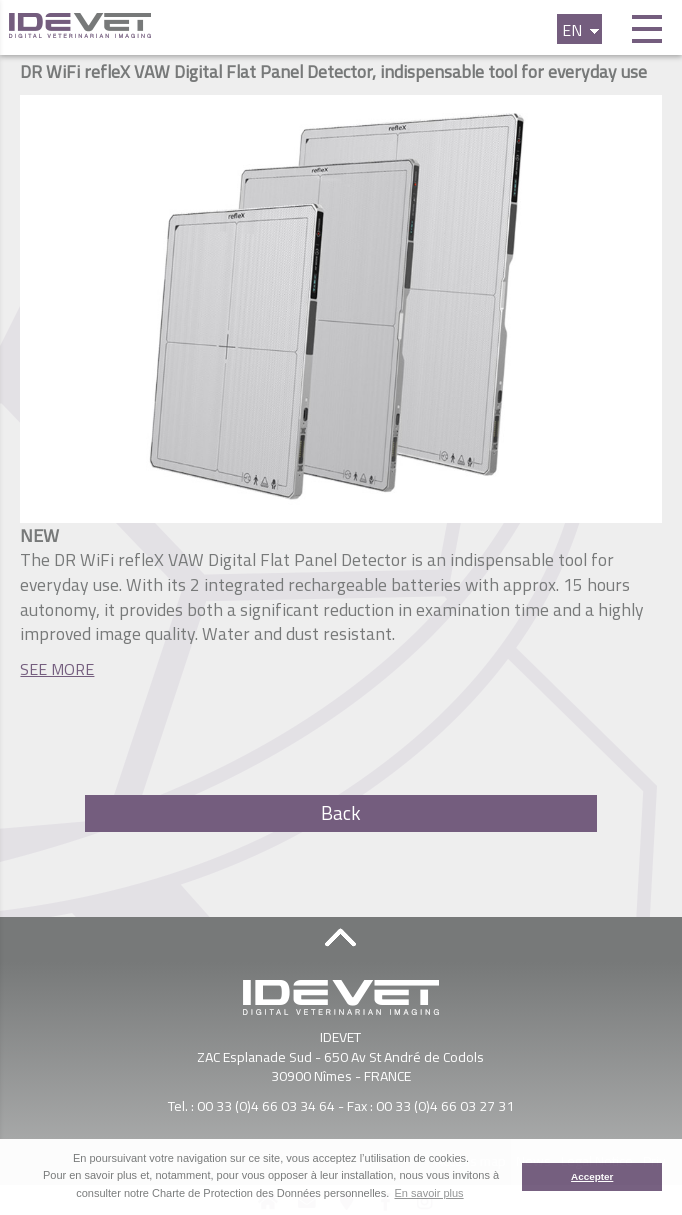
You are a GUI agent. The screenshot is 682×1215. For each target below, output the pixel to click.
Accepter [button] (592, 1176)
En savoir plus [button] (429, 1193)
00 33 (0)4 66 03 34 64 (266, 1105)
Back (341, 813)
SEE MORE (57, 669)
